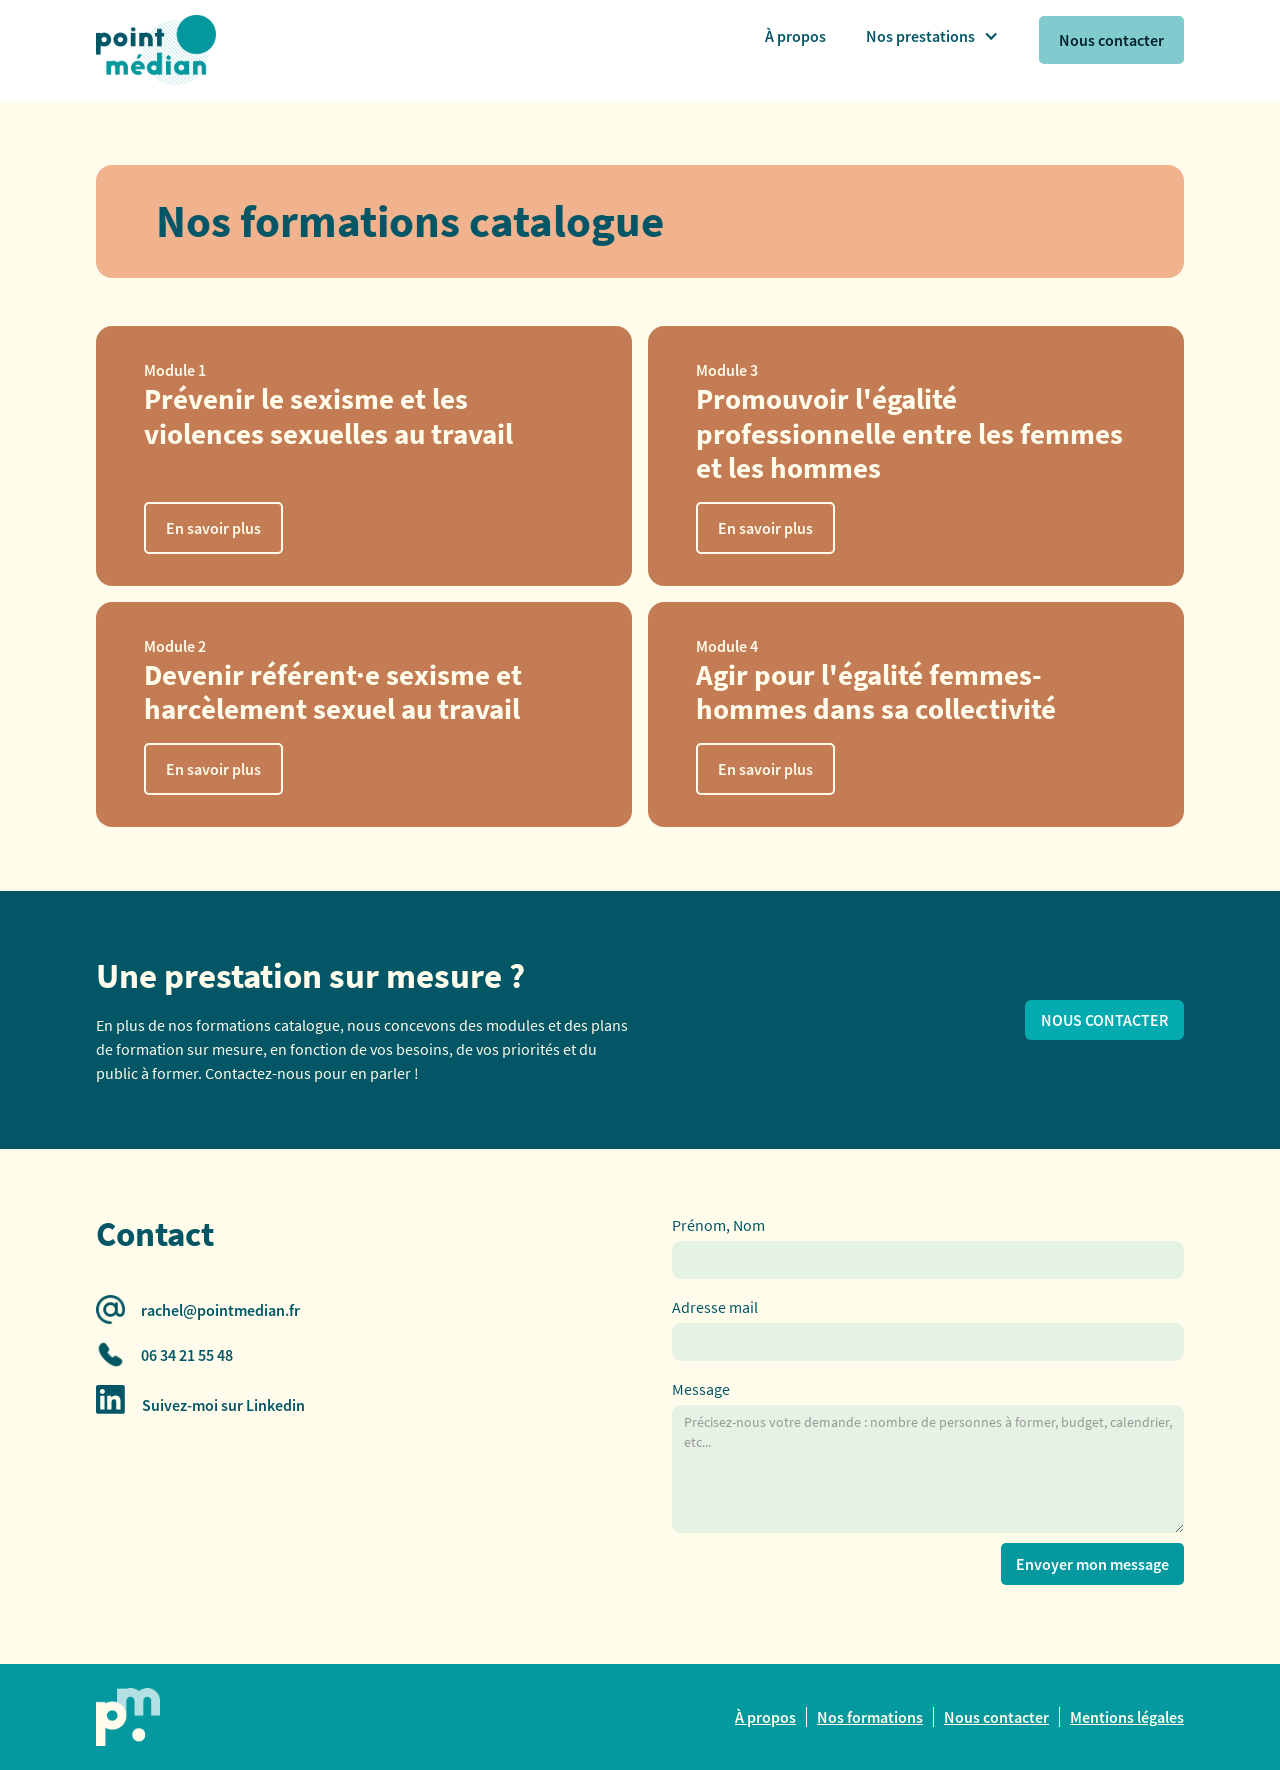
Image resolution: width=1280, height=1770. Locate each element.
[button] (932, 36)
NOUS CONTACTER (1104, 1020)
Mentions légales (1127, 1717)
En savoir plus (213, 528)
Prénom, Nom (718, 1225)
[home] (120, 40)
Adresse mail (715, 1307)
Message (701, 1389)
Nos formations (870, 1717)
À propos (795, 36)
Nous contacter (1111, 40)
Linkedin (275, 1405)
